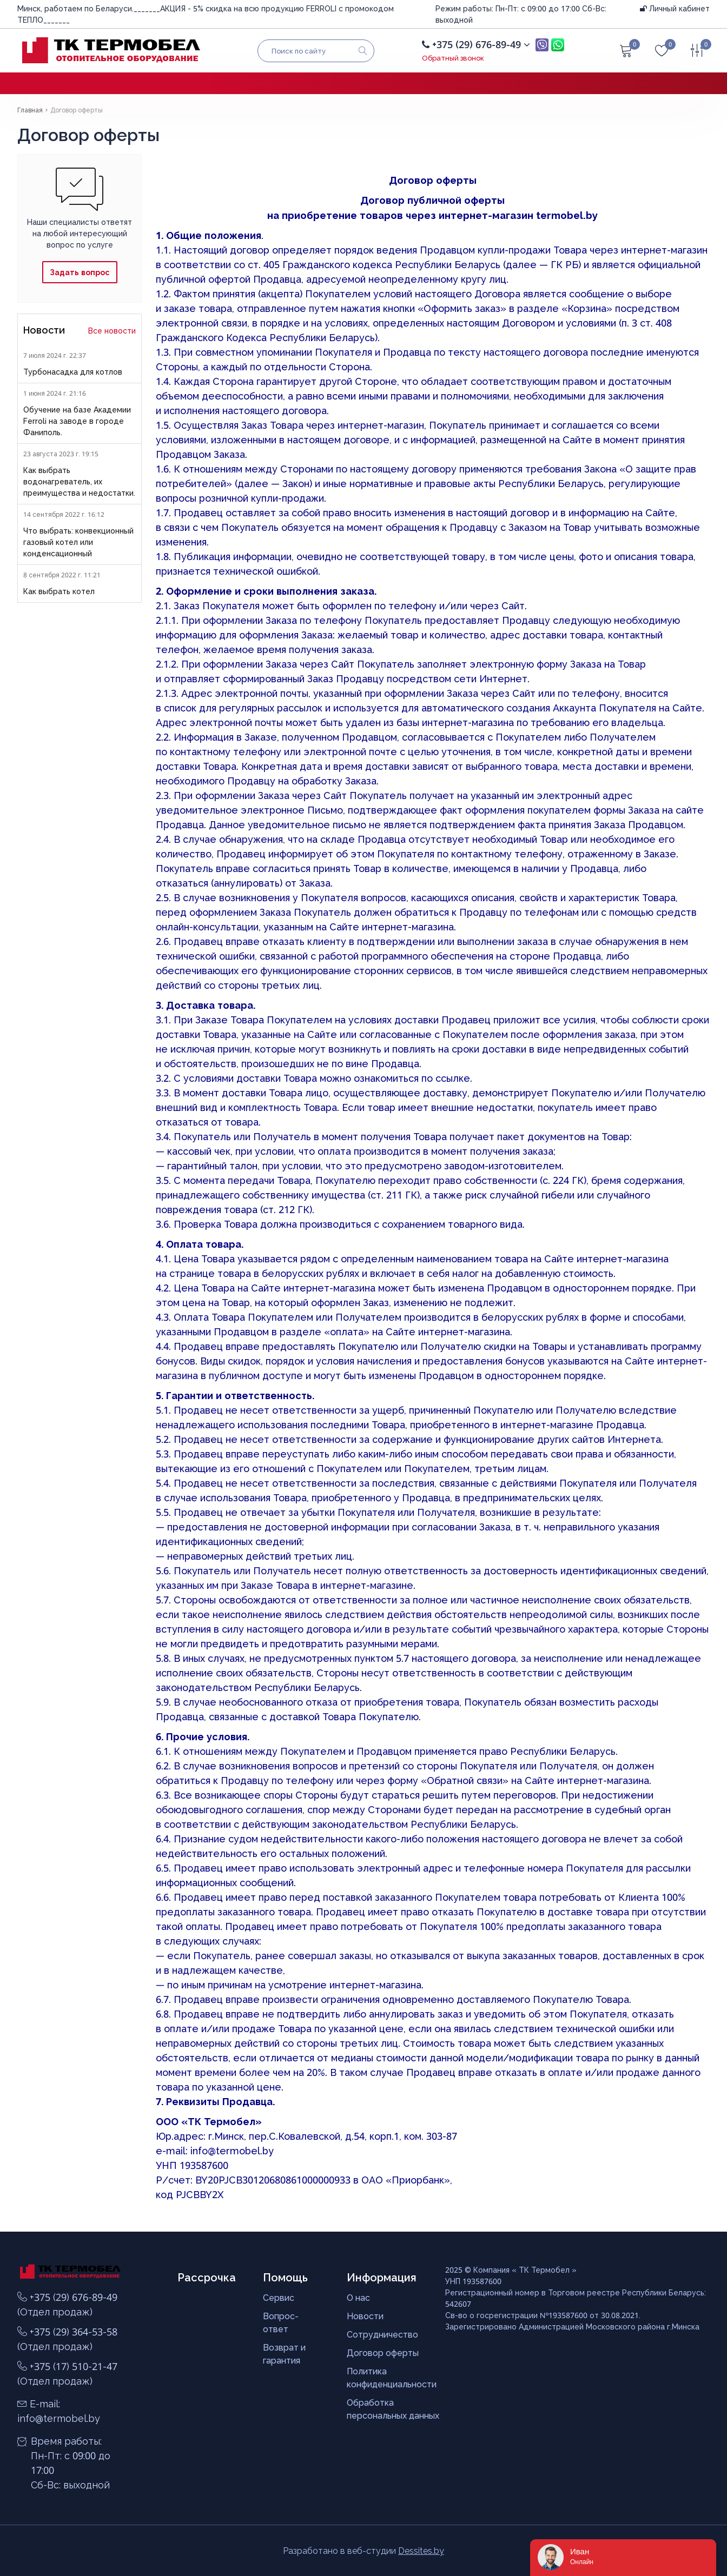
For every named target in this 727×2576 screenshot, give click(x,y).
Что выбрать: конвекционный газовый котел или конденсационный (78, 541)
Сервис (278, 2298)
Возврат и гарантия (284, 2353)
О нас (358, 2298)
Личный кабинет (675, 8)
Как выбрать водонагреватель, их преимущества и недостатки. (79, 481)
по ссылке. (446, 1077)
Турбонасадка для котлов (72, 372)
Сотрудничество (382, 2334)
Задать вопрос (79, 272)
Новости (365, 2316)
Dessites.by (421, 2551)
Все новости (112, 331)
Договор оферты (383, 2353)
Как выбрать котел (59, 591)
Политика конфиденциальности (392, 2377)
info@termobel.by (232, 2150)
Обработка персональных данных (393, 2409)
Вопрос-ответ (281, 2322)
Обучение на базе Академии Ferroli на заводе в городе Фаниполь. (77, 420)
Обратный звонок (453, 58)
